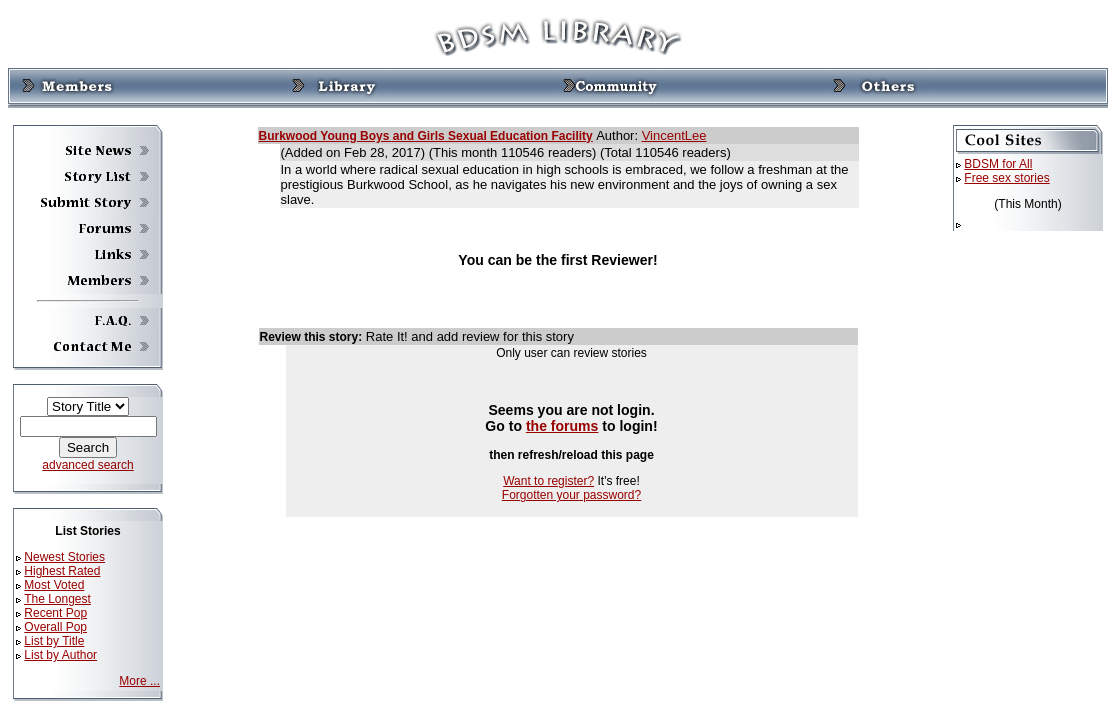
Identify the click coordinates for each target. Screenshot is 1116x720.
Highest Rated (62, 571)
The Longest (57, 599)
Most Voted (54, 585)
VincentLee (674, 135)
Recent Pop (55, 613)
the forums (562, 426)
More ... (139, 681)
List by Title (54, 641)
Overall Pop (55, 627)
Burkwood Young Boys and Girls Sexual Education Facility (426, 136)
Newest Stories (64, 557)
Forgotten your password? (571, 495)
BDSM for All (998, 164)
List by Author (60, 655)
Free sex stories (1006, 178)
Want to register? (548, 481)
